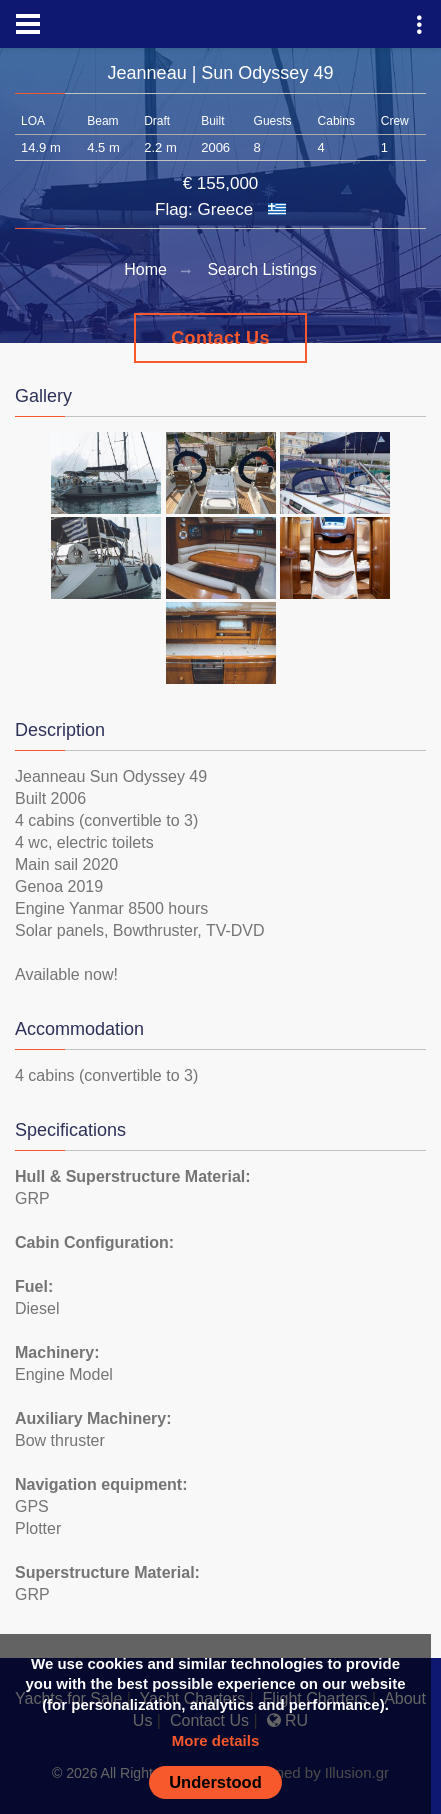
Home (145, 269)
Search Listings (261, 269)
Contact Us (220, 338)
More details (216, 1740)
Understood (215, 1782)
